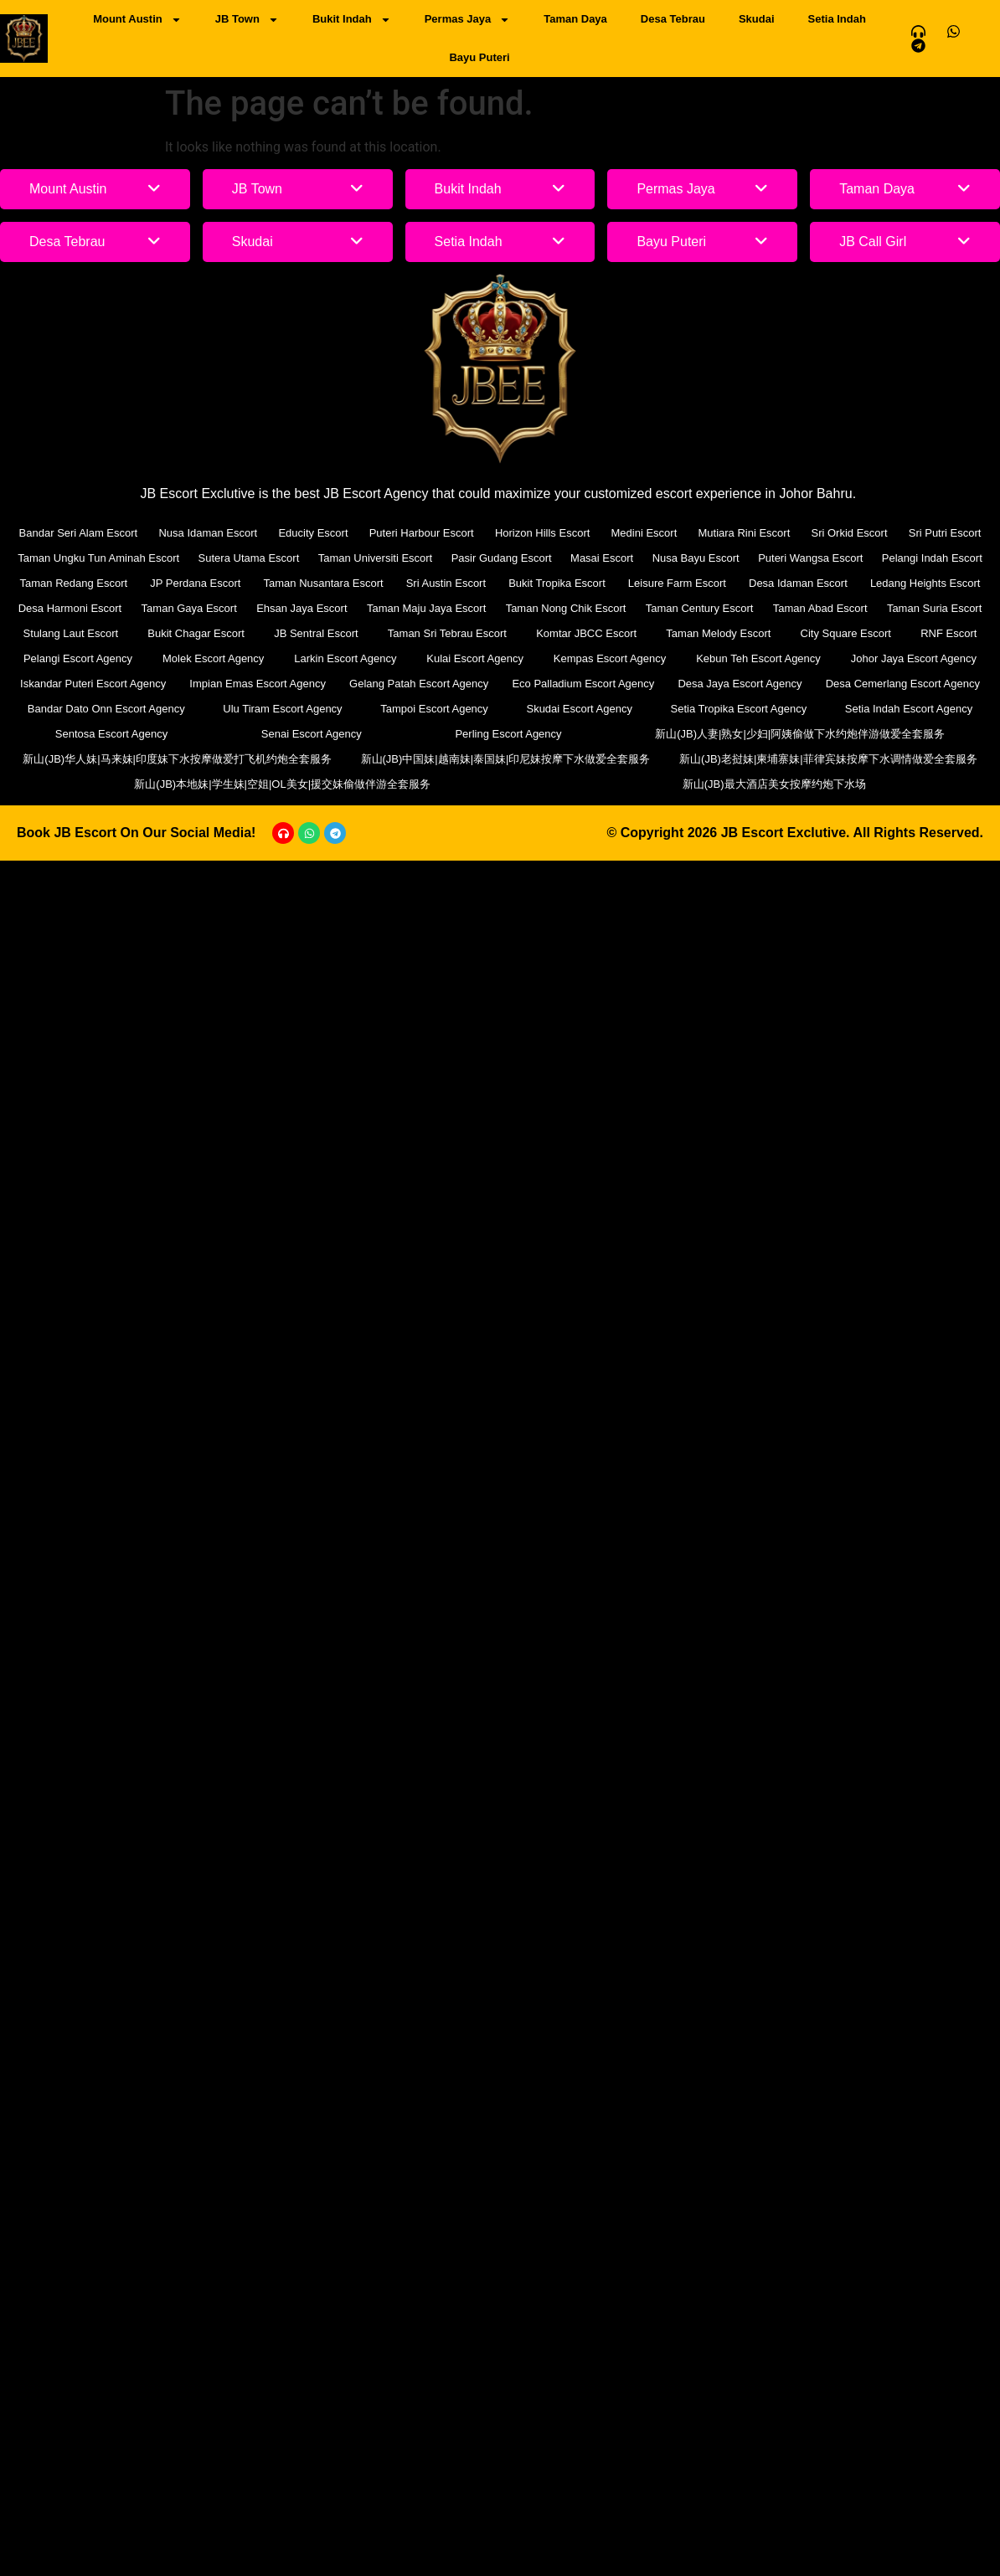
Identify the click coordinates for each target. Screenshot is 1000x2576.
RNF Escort (948, 633)
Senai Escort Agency (311, 734)
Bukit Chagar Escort (196, 633)
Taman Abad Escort (820, 608)
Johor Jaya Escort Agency (914, 658)
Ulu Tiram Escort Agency (282, 708)
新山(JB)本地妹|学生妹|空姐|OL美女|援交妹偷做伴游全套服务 (282, 784)
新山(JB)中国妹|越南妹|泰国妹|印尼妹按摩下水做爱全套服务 (506, 759)
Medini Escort (644, 533)
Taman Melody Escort (718, 633)
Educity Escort (313, 533)
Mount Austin (137, 19)
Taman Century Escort (700, 608)
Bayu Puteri (479, 57)
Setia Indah (837, 19)
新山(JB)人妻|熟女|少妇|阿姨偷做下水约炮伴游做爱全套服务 (800, 734)
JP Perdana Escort (195, 583)
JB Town (247, 19)
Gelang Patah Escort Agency (418, 683)
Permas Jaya (468, 19)
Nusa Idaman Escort (207, 533)
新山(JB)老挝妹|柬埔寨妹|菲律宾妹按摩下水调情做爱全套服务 (828, 759)
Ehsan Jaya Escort (301, 608)
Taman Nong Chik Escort (566, 608)
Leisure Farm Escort (677, 583)
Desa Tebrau (673, 19)
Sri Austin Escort (446, 583)
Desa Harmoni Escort (70, 608)
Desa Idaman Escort (798, 583)
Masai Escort (601, 558)
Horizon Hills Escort (542, 533)
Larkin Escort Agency (345, 658)
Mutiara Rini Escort (744, 533)
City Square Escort (846, 633)
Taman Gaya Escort (189, 608)
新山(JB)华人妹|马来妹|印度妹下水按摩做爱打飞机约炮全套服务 (177, 759)
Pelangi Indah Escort (932, 558)
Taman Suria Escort (934, 608)
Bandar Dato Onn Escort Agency (106, 708)
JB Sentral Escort (316, 633)
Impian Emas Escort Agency (257, 683)
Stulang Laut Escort (70, 633)
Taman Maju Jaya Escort (426, 608)
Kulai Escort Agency (474, 658)
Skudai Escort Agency (578, 708)
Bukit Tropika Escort (557, 583)
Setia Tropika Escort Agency (739, 708)
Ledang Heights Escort (925, 583)
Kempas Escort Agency (610, 658)
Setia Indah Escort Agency (908, 708)
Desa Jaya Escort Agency (740, 683)
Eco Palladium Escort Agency (583, 683)
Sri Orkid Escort (850, 533)
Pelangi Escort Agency (77, 658)
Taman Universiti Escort (375, 558)
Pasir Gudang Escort (501, 558)
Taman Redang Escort (74, 583)
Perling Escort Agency (508, 734)
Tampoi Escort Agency (434, 708)
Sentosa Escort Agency (111, 734)
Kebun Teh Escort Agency (758, 658)
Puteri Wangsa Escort (810, 558)
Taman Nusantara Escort (324, 583)
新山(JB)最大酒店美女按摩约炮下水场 (774, 784)
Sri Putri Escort (945, 533)
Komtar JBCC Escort (586, 633)
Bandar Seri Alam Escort (78, 533)
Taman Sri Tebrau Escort (447, 633)
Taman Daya (575, 19)
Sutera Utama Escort (249, 558)
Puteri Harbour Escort (421, 533)
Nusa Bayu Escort (696, 558)
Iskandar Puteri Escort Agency (93, 683)
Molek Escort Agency (213, 658)
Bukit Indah (351, 19)
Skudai (757, 19)
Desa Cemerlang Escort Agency (903, 683)
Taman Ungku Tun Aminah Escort (98, 558)
